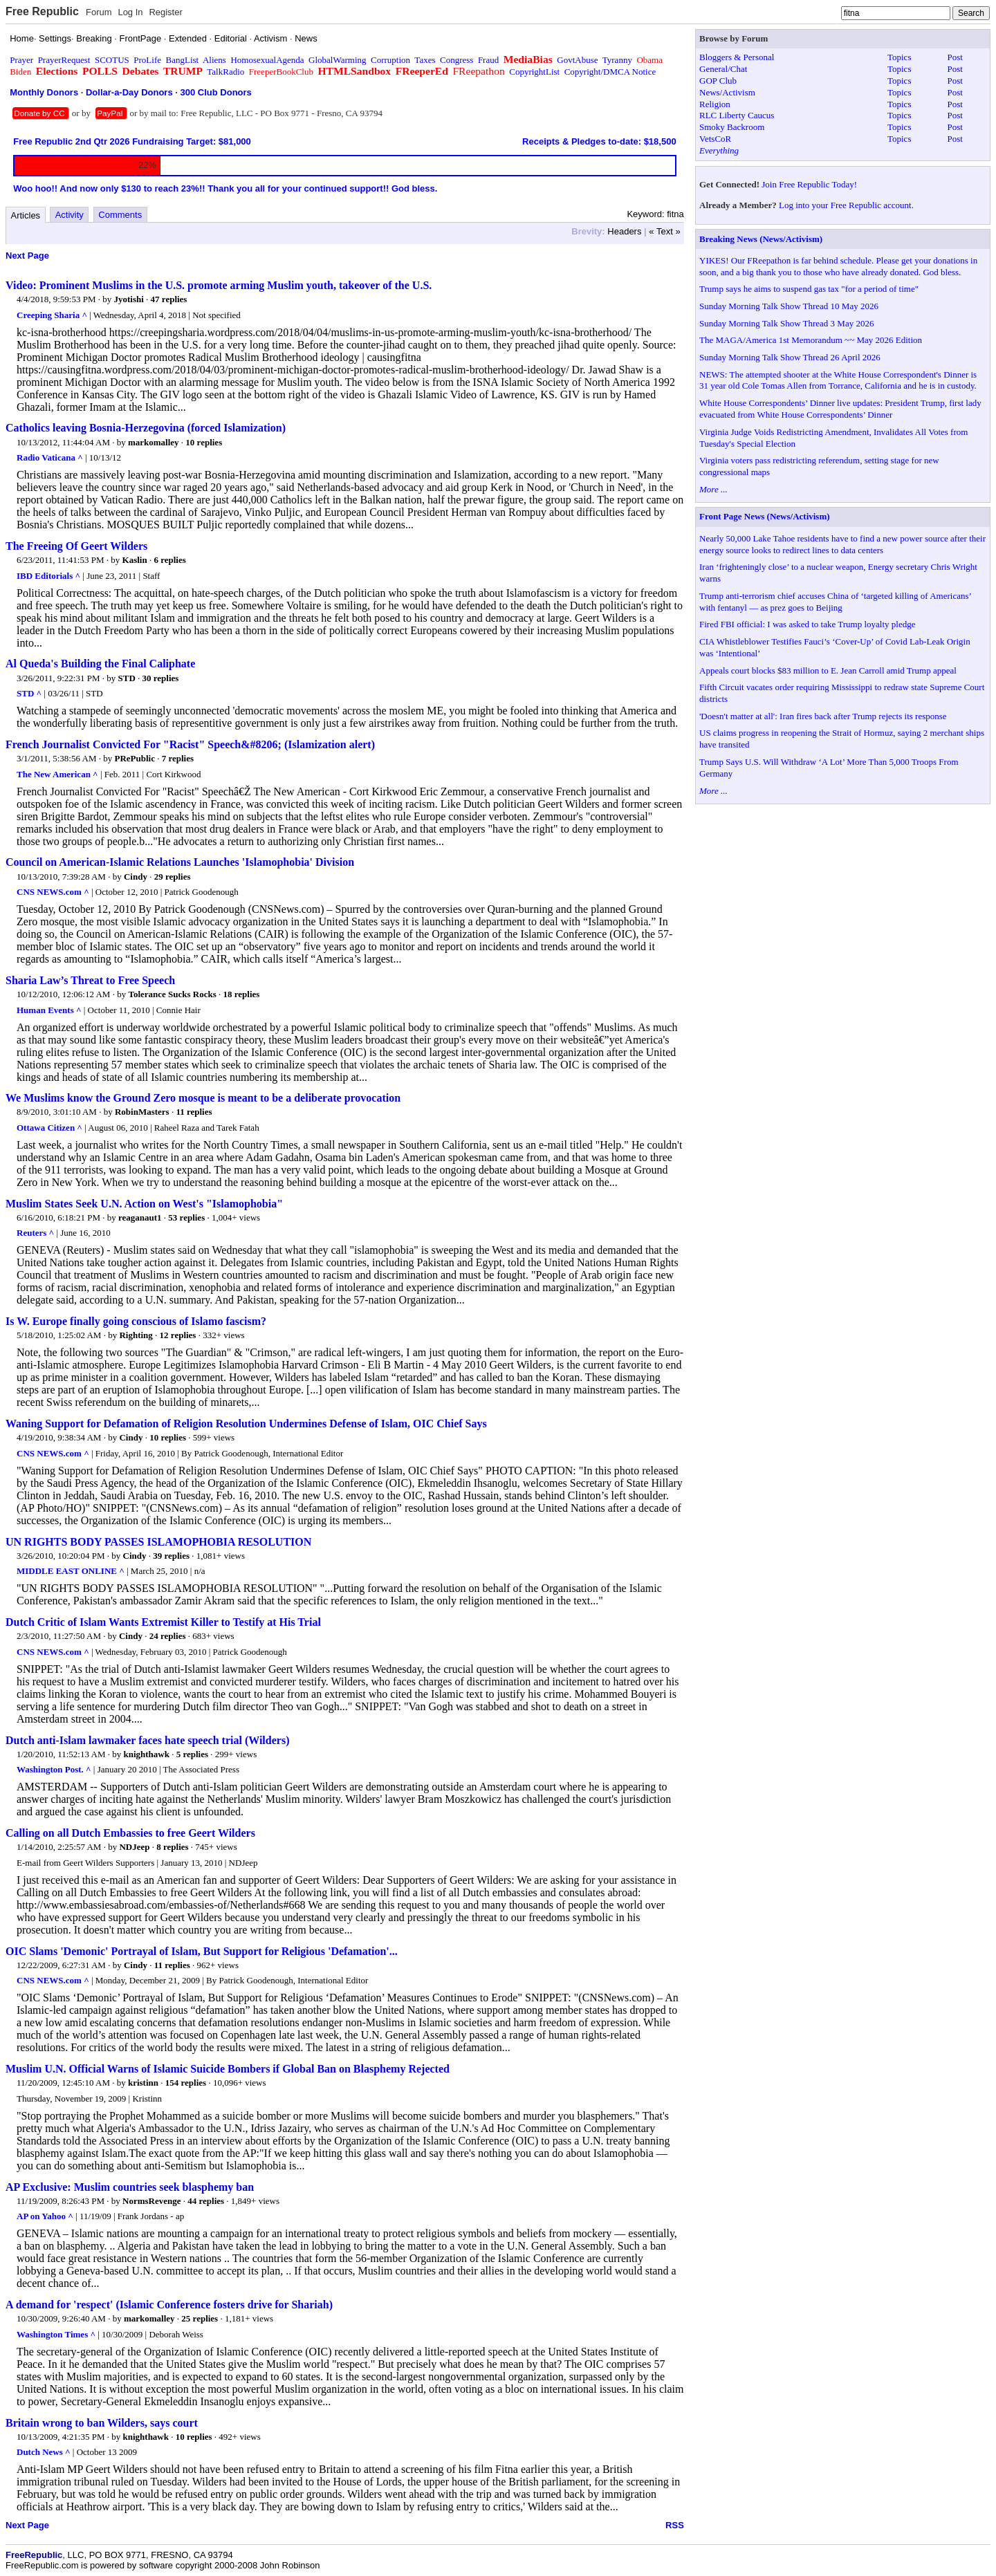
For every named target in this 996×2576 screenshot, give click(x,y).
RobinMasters (142, 1111)
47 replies (169, 299)
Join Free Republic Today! (809, 184)
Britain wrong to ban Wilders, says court (102, 2423)
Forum (99, 12)
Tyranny (617, 60)
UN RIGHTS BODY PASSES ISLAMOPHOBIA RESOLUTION (158, 1542)
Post (955, 57)
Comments (120, 215)
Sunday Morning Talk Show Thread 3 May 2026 (786, 323)
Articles (26, 215)
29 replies (172, 876)
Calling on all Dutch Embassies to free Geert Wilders (130, 1833)
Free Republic (42, 11)
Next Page (27, 255)
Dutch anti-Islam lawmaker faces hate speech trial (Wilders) (147, 1740)
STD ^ (29, 693)
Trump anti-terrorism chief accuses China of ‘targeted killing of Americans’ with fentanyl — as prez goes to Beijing (835, 602)
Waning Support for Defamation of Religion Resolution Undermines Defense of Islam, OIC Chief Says (246, 1423)
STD (127, 678)
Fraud (488, 60)
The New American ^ (57, 774)
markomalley (153, 442)
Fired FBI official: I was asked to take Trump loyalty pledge (807, 624)
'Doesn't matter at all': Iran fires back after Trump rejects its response (823, 716)
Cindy (135, 876)
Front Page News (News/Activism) (764, 516)
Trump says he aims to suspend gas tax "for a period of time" (809, 289)
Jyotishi (129, 299)
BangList (182, 60)
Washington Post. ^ (54, 1769)
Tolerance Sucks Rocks (172, 994)
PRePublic (134, 758)
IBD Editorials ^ (48, 576)
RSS (674, 2525)
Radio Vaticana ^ (50, 457)
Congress (456, 60)
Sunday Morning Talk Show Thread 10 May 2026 (788, 306)
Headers (624, 231)
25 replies (199, 2318)
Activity (69, 215)
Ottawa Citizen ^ (49, 1127)
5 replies (192, 1754)
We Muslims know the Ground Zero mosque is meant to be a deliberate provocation (203, 1098)
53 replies (186, 1217)
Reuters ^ (35, 1232)
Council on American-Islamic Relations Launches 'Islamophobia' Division (180, 862)
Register (165, 12)
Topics (899, 57)
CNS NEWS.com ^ (53, 892)
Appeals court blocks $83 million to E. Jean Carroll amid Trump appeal (828, 670)
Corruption (390, 60)
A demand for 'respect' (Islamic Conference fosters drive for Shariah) (169, 2304)
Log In (130, 12)
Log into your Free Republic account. (846, 205)
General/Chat (723, 69)
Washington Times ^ (56, 2334)
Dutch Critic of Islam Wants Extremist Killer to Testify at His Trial (163, 1622)
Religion (714, 104)
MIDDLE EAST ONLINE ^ (70, 1571)
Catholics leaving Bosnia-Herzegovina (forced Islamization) (146, 428)
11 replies (194, 1111)
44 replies (205, 2201)
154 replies (185, 2082)
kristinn (143, 2082)
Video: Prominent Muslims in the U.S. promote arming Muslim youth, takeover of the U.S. (219, 285)
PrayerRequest (64, 60)
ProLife (147, 60)
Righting (135, 1335)
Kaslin (134, 560)
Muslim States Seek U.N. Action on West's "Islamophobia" (144, 1204)
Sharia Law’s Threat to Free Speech (90, 980)
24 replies (167, 1636)
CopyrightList (534, 71)
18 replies (241, 994)
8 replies (172, 1847)
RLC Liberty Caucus (736, 115)
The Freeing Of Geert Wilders (76, 546)
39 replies (171, 1555)
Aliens (214, 60)
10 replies (203, 442)
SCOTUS (112, 60)
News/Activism (727, 92)
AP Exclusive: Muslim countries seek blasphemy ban (130, 2187)
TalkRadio (225, 71)
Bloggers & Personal (736, 57)
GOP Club (718, 80)
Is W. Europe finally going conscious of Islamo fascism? (136, 1321)
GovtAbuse (577, 60)
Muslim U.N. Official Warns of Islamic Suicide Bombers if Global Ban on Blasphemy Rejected (228, 2069)
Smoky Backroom (731, 127)
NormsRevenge (151, 2201)
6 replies (169, 560)
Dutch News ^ (44, 2452)
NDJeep (134, 1847)
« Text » (664, 231)
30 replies (160, 678)
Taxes (424, 60)
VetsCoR (715, 138)
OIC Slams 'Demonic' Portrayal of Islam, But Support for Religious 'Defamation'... (202, 1951)
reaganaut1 (140, 1217)
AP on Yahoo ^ (45, 2216)
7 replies (178, 758)
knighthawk (146, 1754)
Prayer (21, 60)
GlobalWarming (337, 60)
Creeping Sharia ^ (52, 315)
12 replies (178, 1335)
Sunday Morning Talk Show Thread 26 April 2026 (789, 357)
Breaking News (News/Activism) (760, 239)
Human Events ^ (49, 1010)
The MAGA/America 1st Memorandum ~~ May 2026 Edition (810, 340)
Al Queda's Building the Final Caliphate (100, 663)
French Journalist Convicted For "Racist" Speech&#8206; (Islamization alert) (190, 744)
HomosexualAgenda (267, 60)
